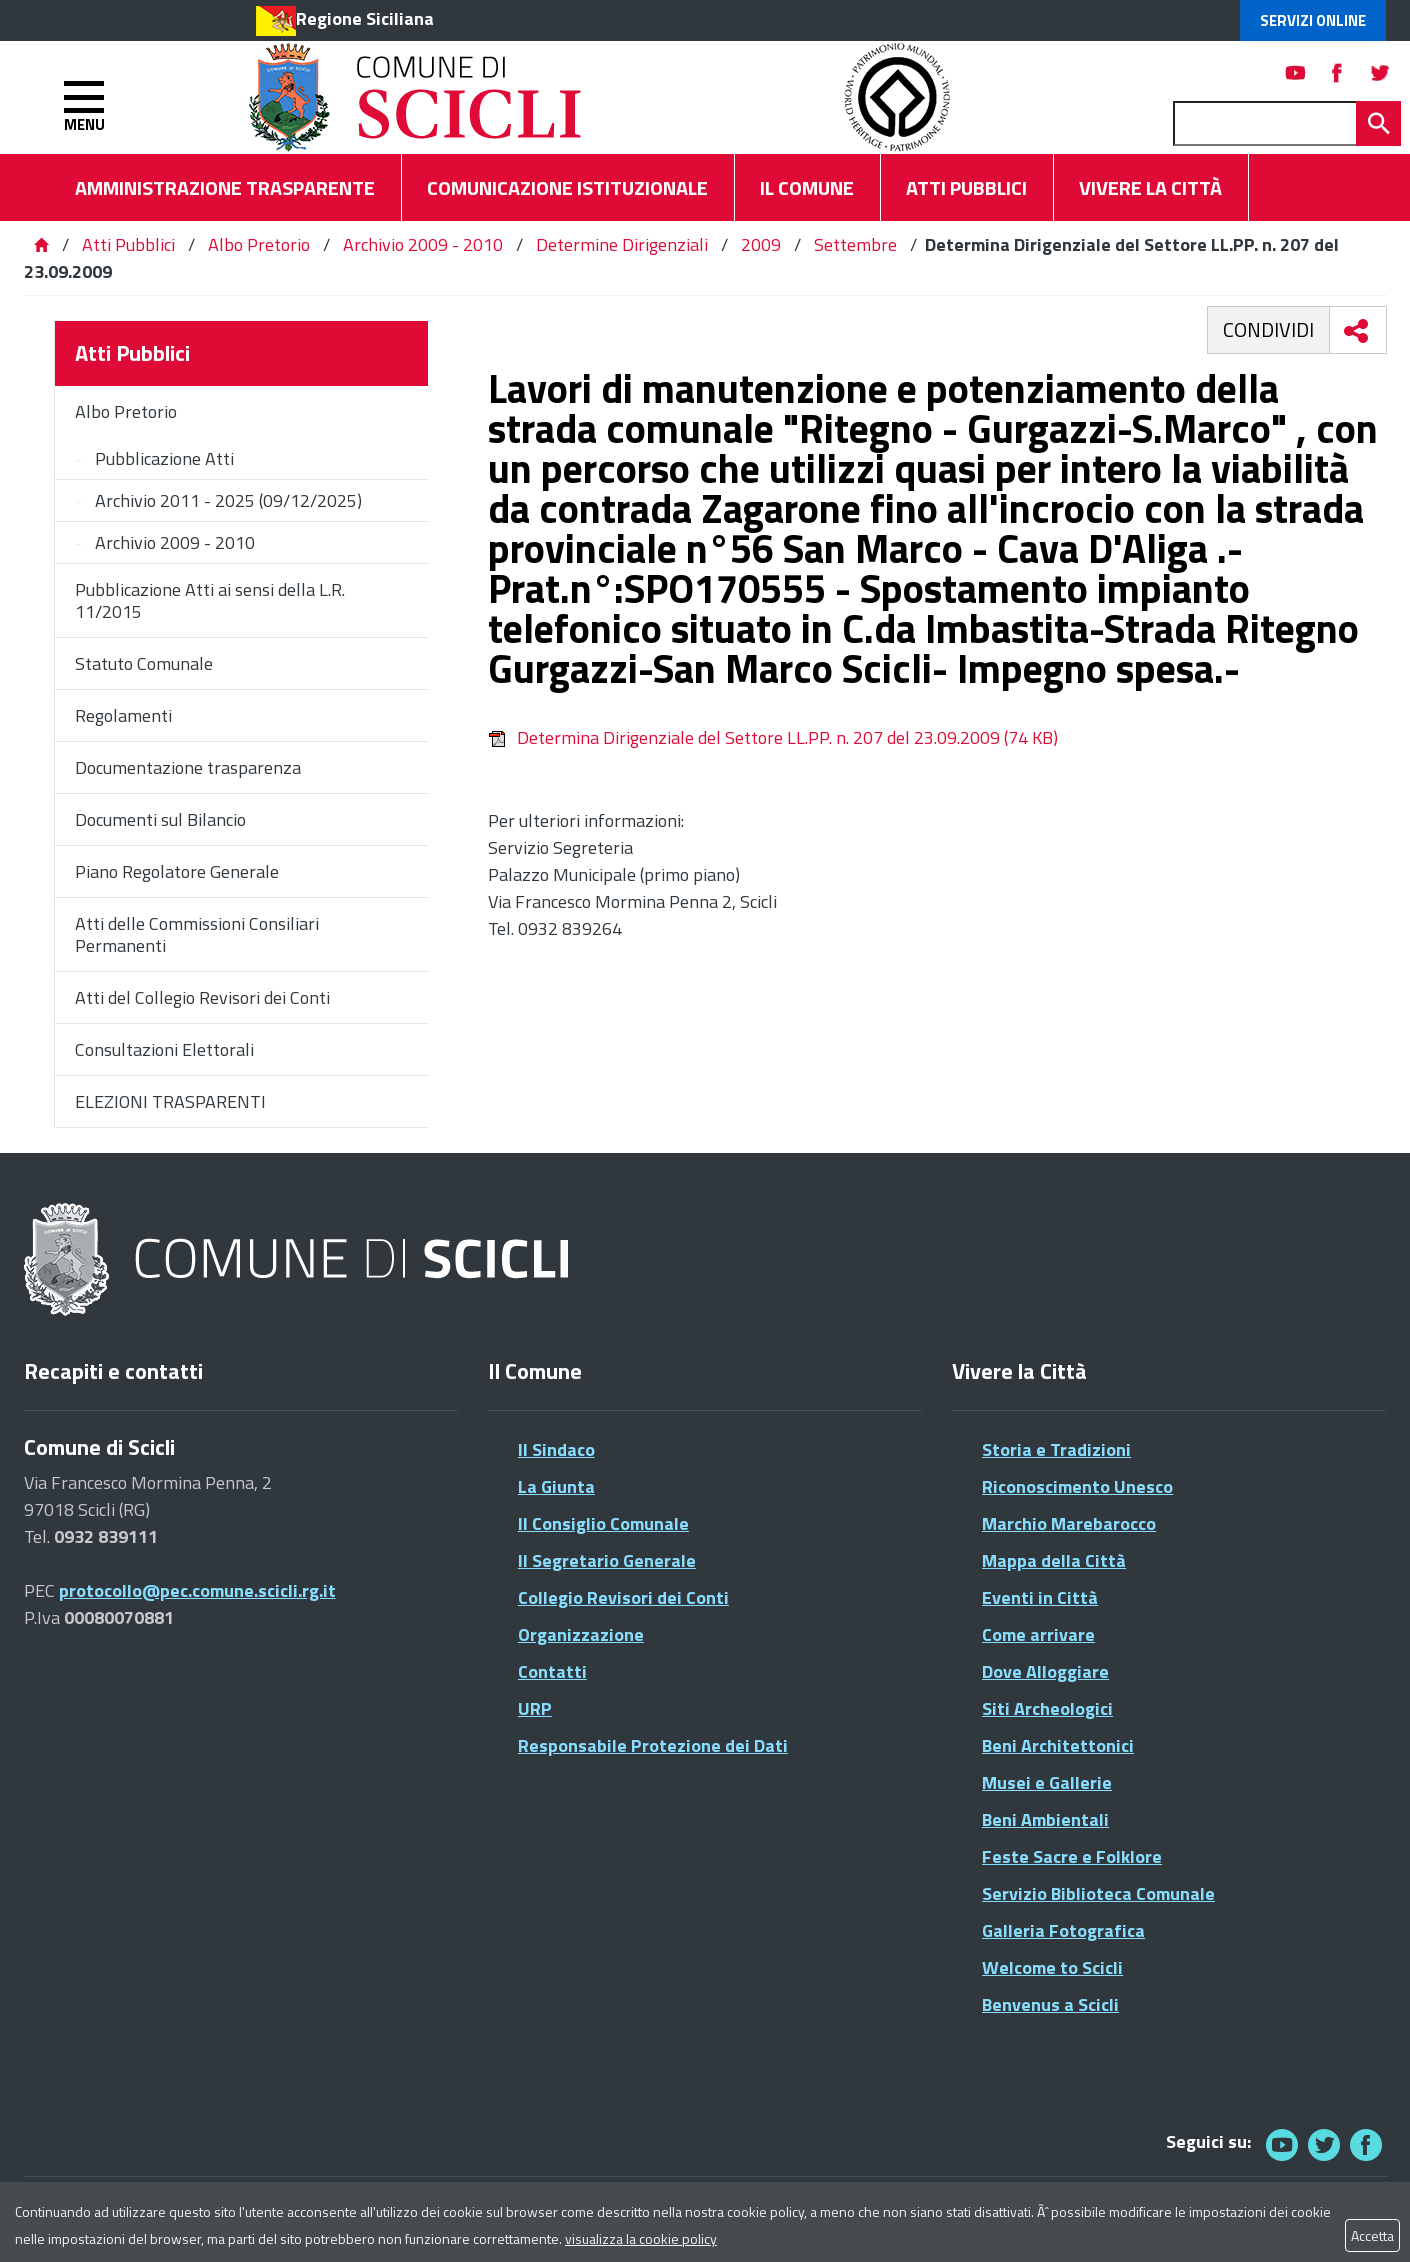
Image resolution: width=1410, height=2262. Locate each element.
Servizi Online (1313, 20)
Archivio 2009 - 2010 (423, 244)
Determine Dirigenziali (622, 244)
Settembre (855, 244)
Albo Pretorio (259, 244)
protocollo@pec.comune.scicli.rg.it (197, 1590)
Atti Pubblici (128, 244)
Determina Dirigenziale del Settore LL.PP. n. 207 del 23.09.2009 (773, 737)
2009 (761, 244)
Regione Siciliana (365, 18)
